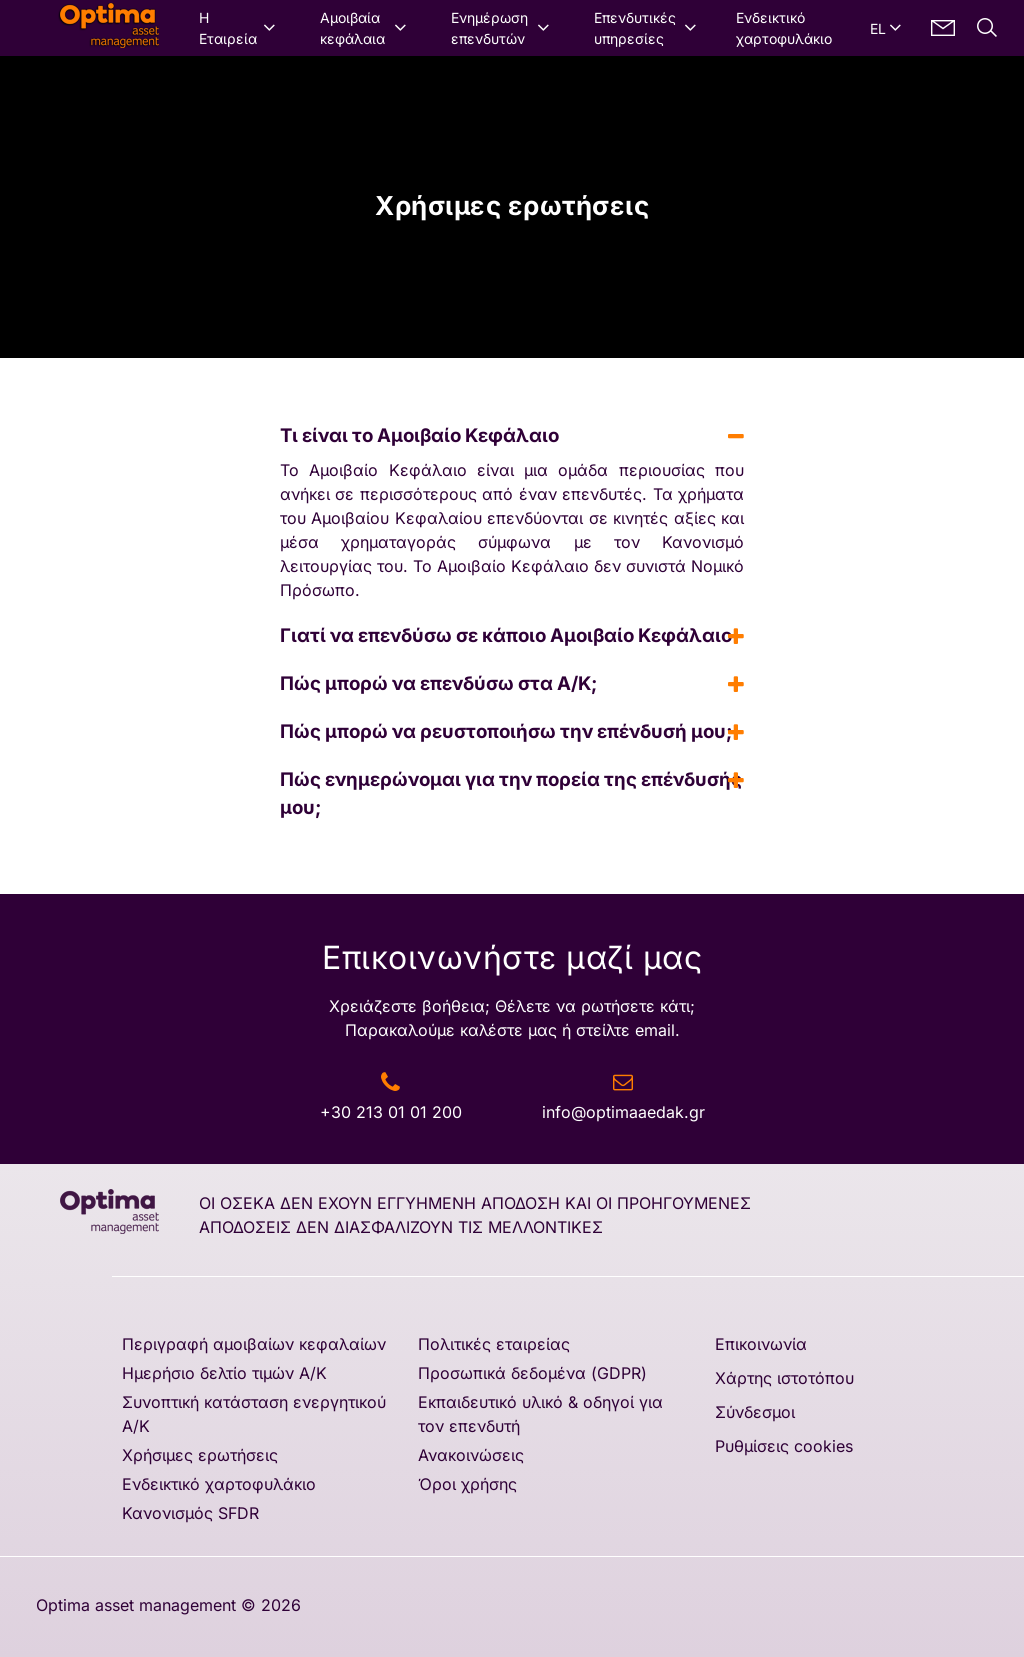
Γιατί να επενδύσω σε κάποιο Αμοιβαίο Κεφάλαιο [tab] (512, 636)
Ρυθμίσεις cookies (784, 1446)
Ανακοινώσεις (471, 1455)
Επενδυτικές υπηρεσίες (635, 28)
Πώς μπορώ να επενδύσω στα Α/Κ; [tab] (512, 684)
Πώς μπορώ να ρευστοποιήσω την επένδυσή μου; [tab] (512, 732)
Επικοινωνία (761, 1344)
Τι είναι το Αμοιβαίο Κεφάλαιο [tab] (512, 436)
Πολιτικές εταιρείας (494, 1344)
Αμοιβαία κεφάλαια (352, 28)
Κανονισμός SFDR (190, 1513)
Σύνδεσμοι (755, 1412)
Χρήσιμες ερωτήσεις (200, 1455)
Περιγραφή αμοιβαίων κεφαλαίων (254, 1344)
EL (878, 28)
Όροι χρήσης (467, 1484)
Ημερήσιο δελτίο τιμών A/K (224, 1373)
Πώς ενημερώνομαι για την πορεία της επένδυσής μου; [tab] (512, 792)
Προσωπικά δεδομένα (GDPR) (532, 1373)
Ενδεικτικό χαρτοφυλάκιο (784, 28)
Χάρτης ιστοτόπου (784, 1378)
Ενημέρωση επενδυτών (489, 28)
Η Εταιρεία (228, 28)
